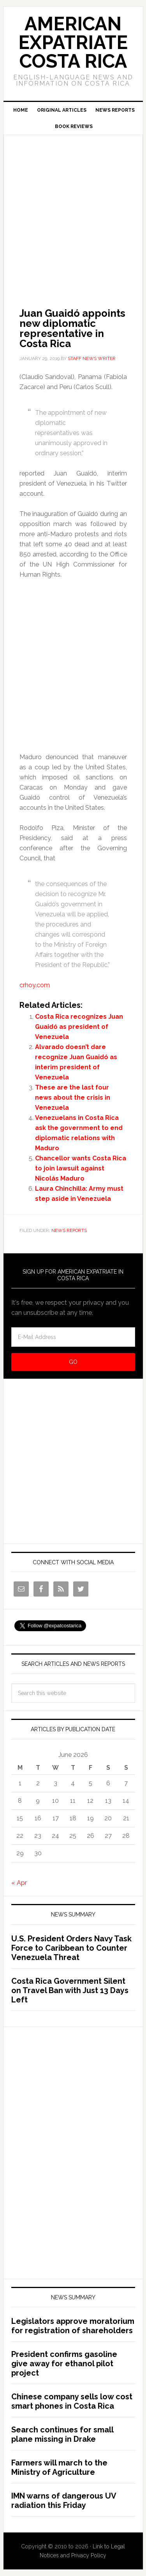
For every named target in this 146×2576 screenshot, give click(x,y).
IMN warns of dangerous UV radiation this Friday (63, 2500)
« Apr (19, 1882)
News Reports (69, 1230)
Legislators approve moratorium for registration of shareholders (72, 2325)
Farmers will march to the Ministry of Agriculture (59, 2467)
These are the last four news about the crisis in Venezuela (72, 1097)
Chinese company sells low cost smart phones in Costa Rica (71, 2401)
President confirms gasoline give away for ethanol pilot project (64, 2364)
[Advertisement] (73, 210)
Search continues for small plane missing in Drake (62, 2434)
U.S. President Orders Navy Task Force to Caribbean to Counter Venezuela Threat (71, 1948)
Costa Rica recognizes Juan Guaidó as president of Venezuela (79, 1027)
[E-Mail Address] (73, 1337)
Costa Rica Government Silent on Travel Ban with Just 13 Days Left (69, 1990)
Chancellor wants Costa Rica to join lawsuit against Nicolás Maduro (80, 1168)
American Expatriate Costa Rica (73, 42)
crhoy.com (34, 985)
